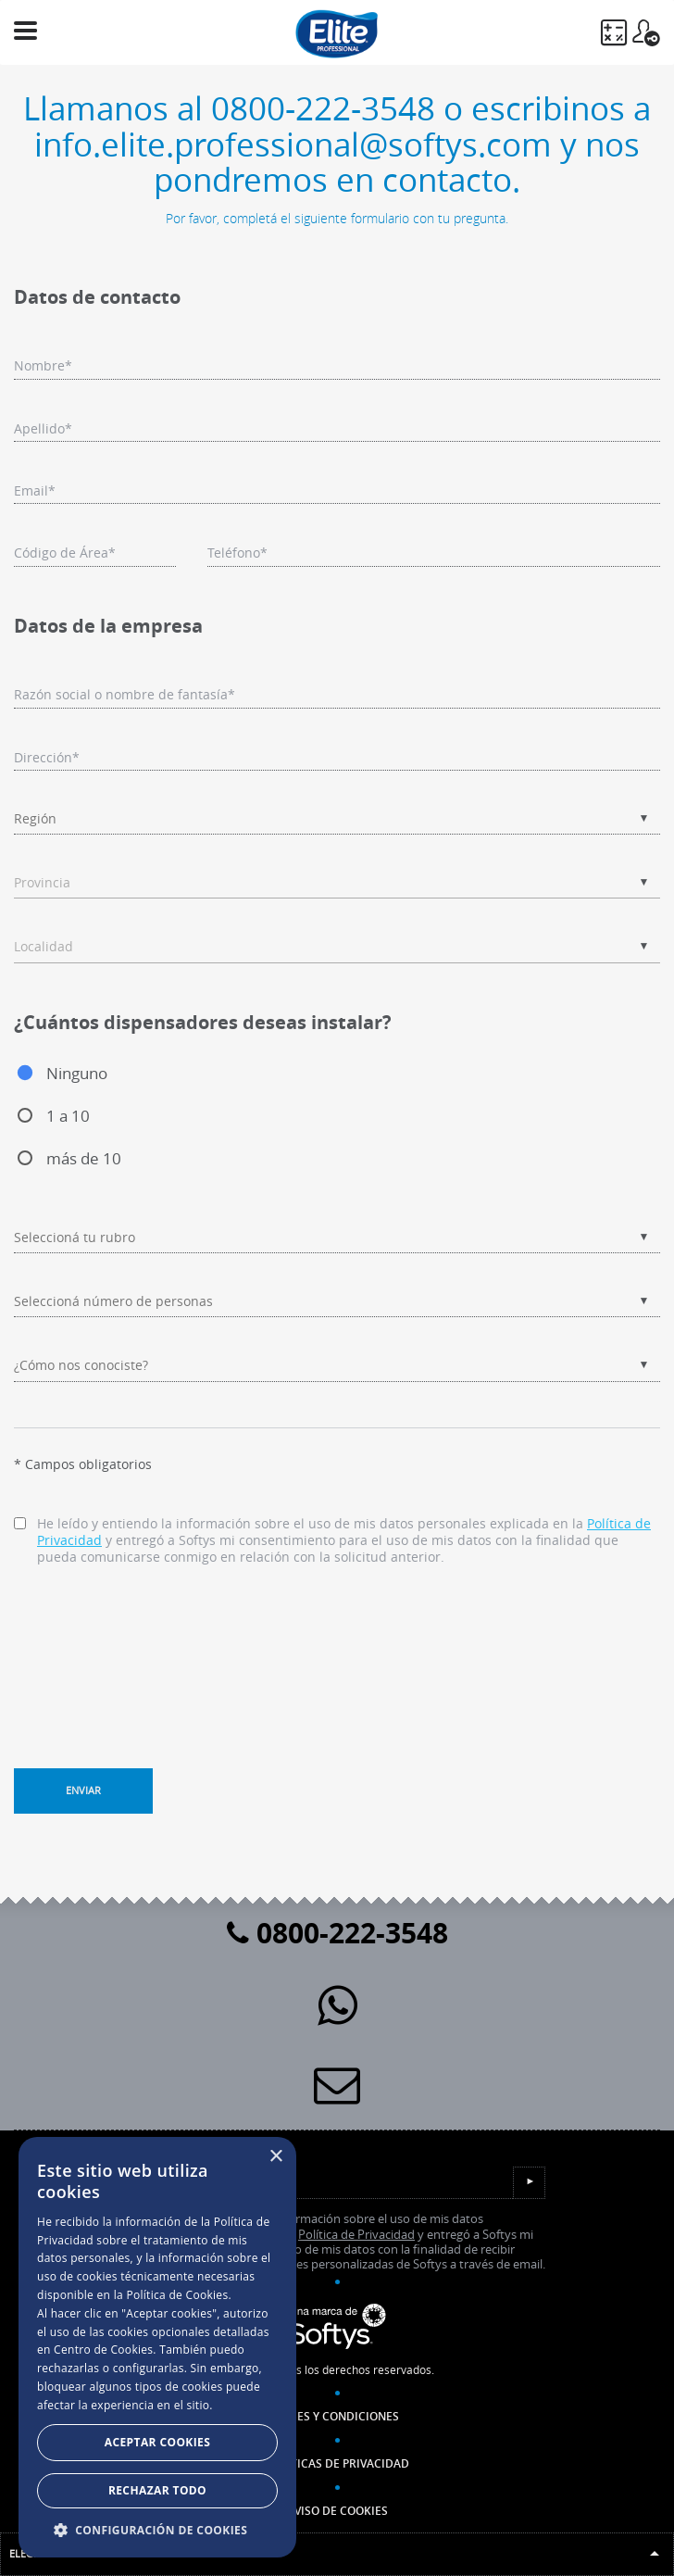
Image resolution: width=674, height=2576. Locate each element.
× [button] (275, 2157)
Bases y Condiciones (337, 2416)
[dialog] (157, 2347)
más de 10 (83, 1158)
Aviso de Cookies (337, 2511)
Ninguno (76, 1073)
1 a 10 (68, 1115)
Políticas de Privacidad (337, 2463)
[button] (157, 2529)
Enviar (83, 1790)
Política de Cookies (177, 2295)
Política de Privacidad (356, 2235)
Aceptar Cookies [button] (157, 2442)
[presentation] (154, 1647)
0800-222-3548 (337, 1933)
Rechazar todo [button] (157, 2490)
